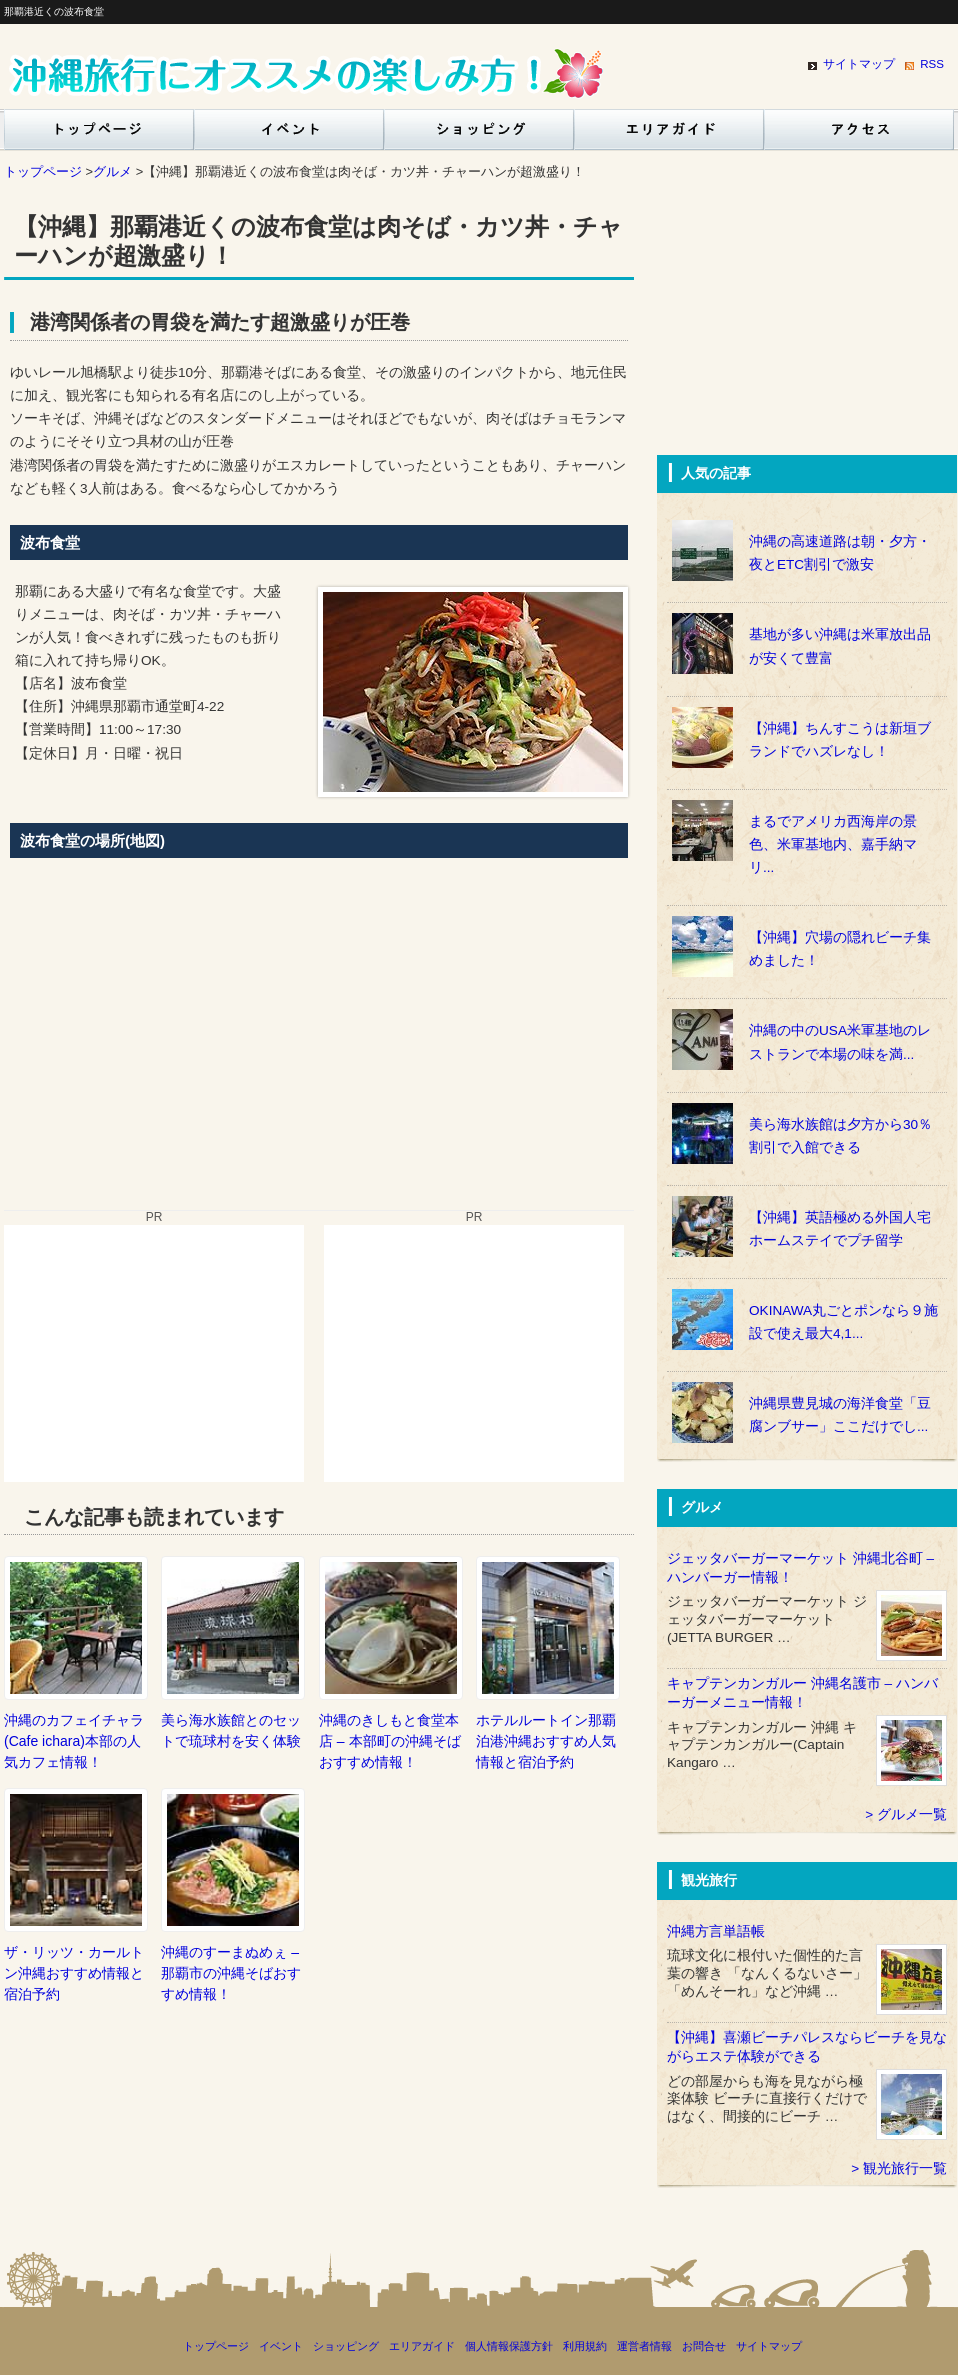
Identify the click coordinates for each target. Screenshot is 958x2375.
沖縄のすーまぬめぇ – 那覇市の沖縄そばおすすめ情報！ (231, 1973)
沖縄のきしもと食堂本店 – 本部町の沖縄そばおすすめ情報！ (390, 1741)
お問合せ (704, 2346)
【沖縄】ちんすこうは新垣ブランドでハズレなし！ (840, 740)
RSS (932, 64)
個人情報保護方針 (509, 2346)
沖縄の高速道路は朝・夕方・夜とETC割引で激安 (840, 553)
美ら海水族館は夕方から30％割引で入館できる (840, 1136)
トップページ (95, 135)
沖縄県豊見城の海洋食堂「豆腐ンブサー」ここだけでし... (840, 1415)
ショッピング (479, 135)
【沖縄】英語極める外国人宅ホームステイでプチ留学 (840, 1229)
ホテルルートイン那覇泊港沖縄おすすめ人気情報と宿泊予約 (546, 1741)
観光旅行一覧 (905, 2168)
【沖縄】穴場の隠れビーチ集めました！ (840, 949)
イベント (289, 135)
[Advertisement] (154, 1350)
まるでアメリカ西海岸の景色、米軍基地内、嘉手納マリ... (833, 844)
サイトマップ (859, 64)
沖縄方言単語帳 (716, 1931)
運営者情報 (644, 2346)
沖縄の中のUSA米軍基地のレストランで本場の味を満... (840, 1042)
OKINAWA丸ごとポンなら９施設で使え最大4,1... (843, 1322)
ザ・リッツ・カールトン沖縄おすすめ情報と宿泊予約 (74, 1973)
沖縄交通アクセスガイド (859, 135)
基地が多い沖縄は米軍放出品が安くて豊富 (840, 646)
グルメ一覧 (912, 1814)
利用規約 (585, 2346)
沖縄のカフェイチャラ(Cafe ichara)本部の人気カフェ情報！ (74, 1741)
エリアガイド (669, 135)
